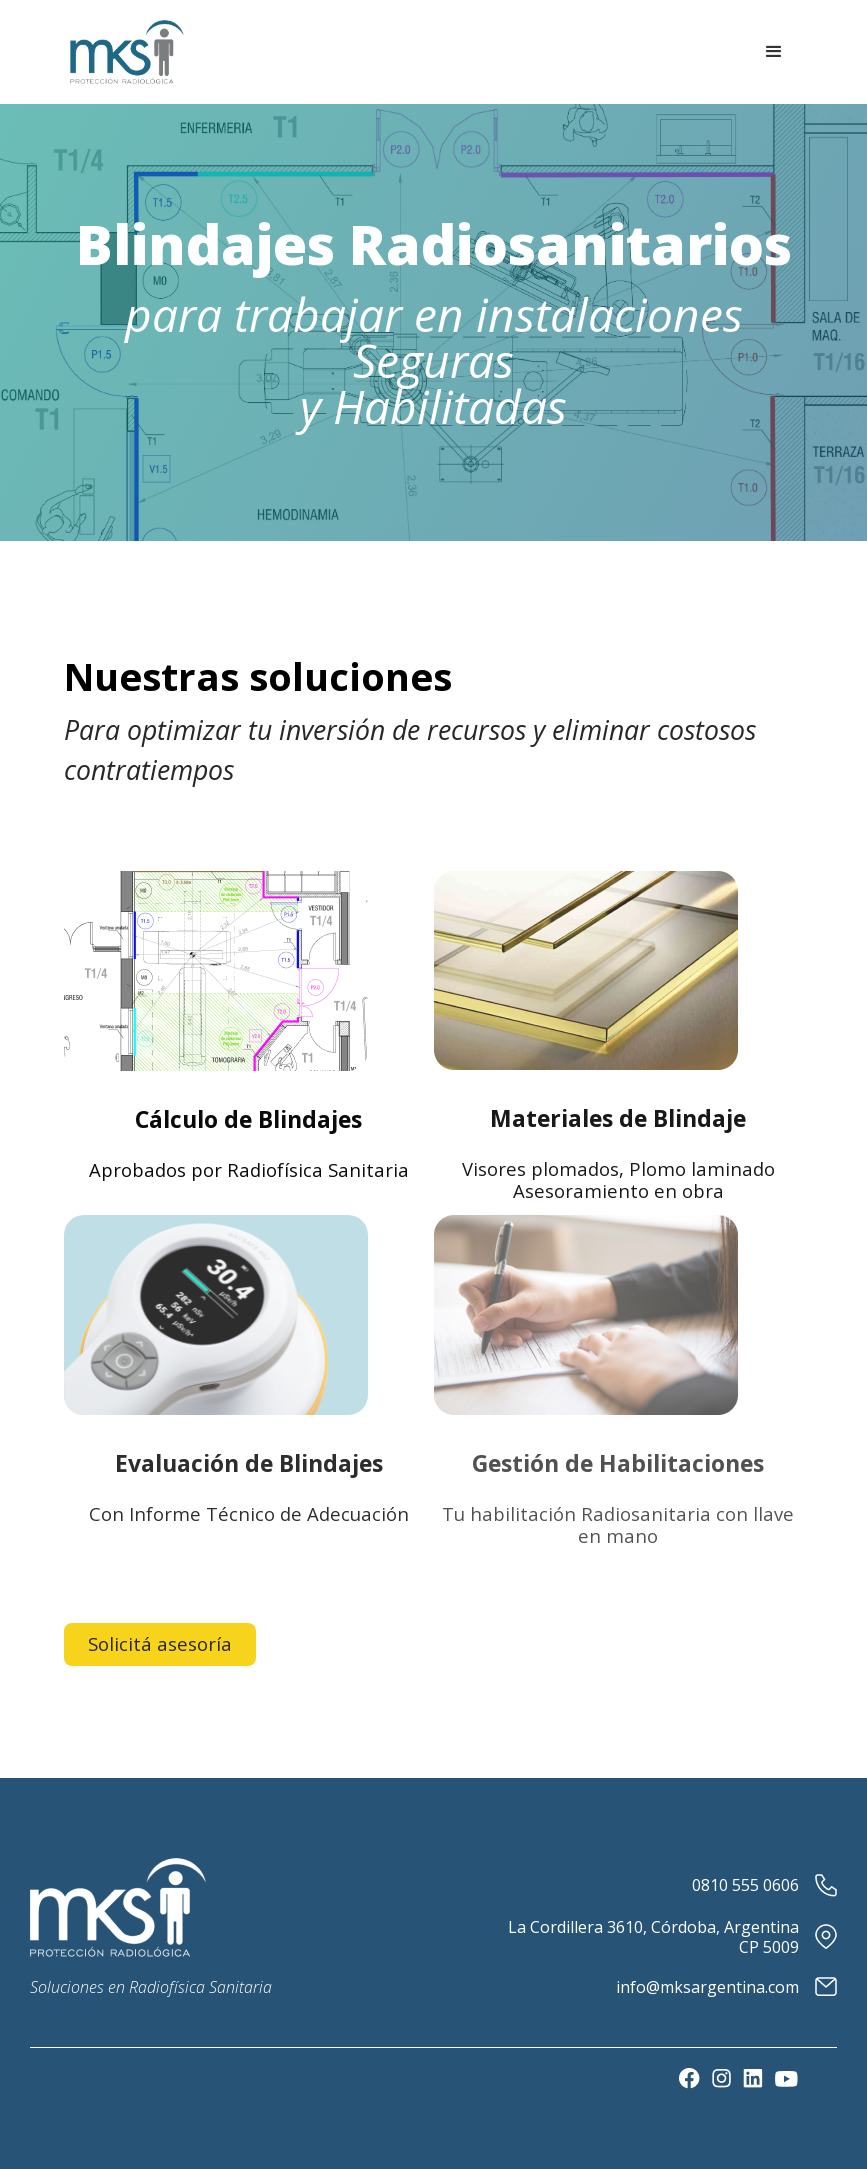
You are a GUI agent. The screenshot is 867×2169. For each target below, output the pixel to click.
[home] (127, 52)
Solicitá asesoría (160, 1643)
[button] (774, 52)
